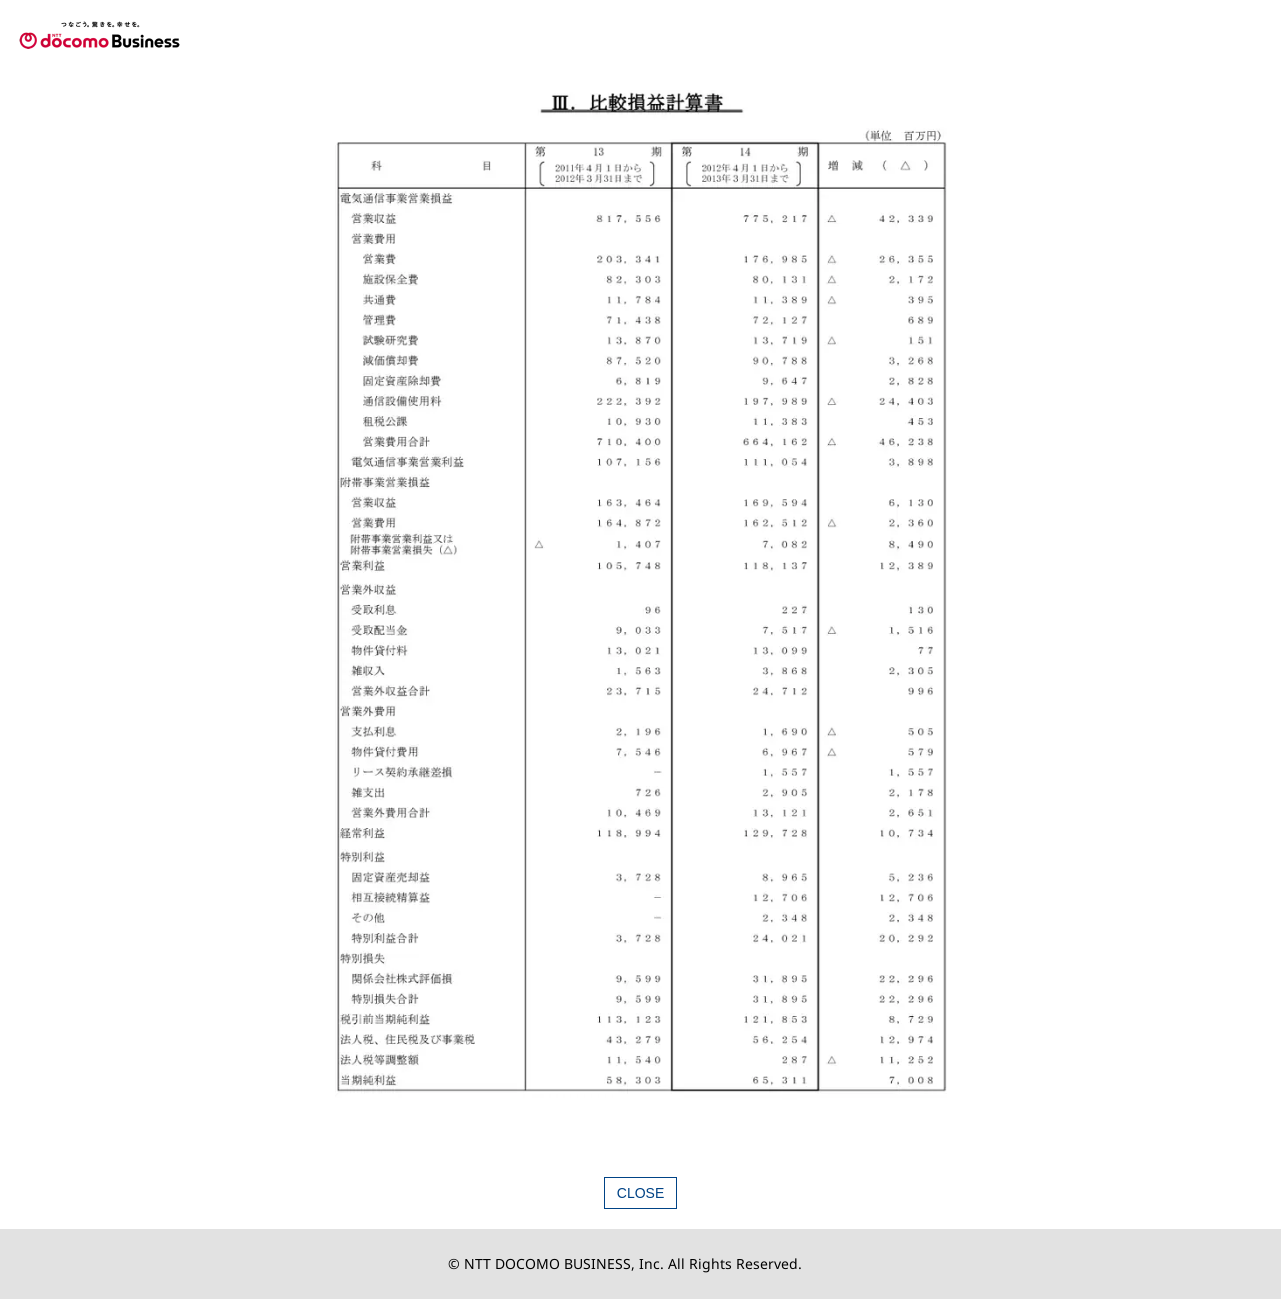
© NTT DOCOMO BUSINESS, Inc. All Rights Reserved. (625, 1263)
